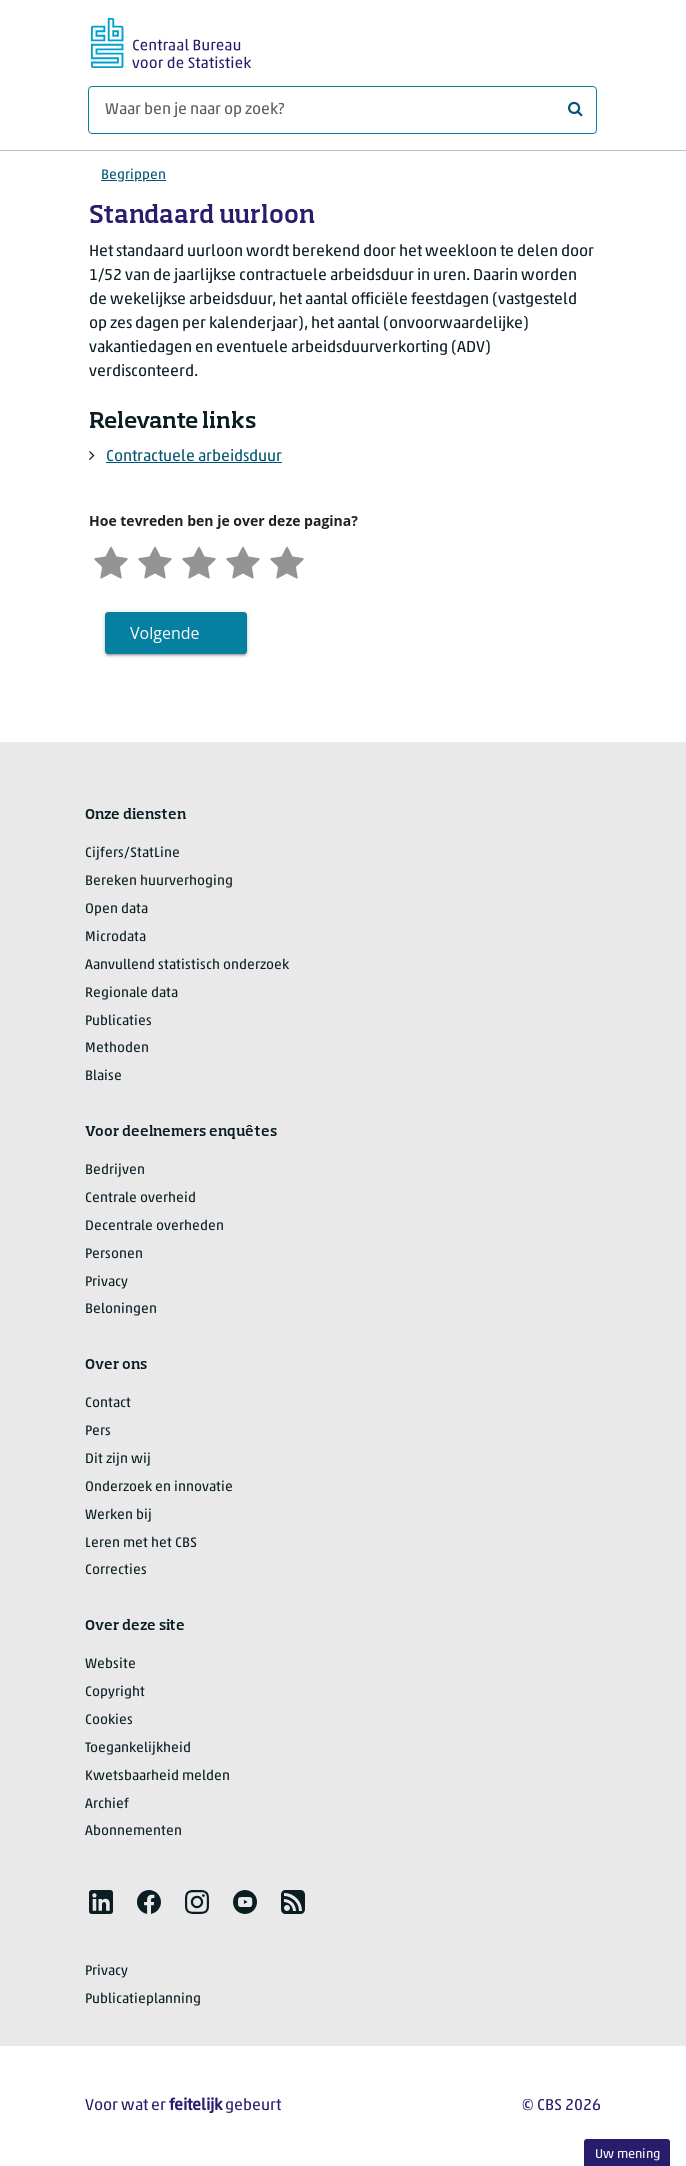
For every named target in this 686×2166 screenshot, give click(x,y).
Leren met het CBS (141, 1543)
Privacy (106, 1282)
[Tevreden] (243, 560)
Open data (116, 909)
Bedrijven (115, 1170)
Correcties (116, 1570)
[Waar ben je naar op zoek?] (342, 110)
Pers (98, 1431)
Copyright (115, 1692)
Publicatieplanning (143, 1999)
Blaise (103, 1076)
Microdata (115, 937)
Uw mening (627, 2154)
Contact (108, 1403)
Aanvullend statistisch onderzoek (187, 965)
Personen (114, 1254)
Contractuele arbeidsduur (194, 457)
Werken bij (118, 1515)
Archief (107, 1804)
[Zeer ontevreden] (111, 560)
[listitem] (101, 1902)
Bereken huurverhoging (159, 881)
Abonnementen (133, 1831)
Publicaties (118, 1021)
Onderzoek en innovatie (159, 1487)
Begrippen (133, 175)
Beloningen (121, 1309)
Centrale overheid (140, 1198)
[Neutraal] (199, 560)
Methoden (117, 1048)
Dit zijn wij (118, 1459)
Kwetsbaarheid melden (157, 1776)
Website (110, 1664)
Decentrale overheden (154, 1226)
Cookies (109, 1720)
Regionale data (131, 993)
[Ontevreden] (155, 560)
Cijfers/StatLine (132, 853)
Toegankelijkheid (138, 1748)
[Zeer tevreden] (287, 560)
